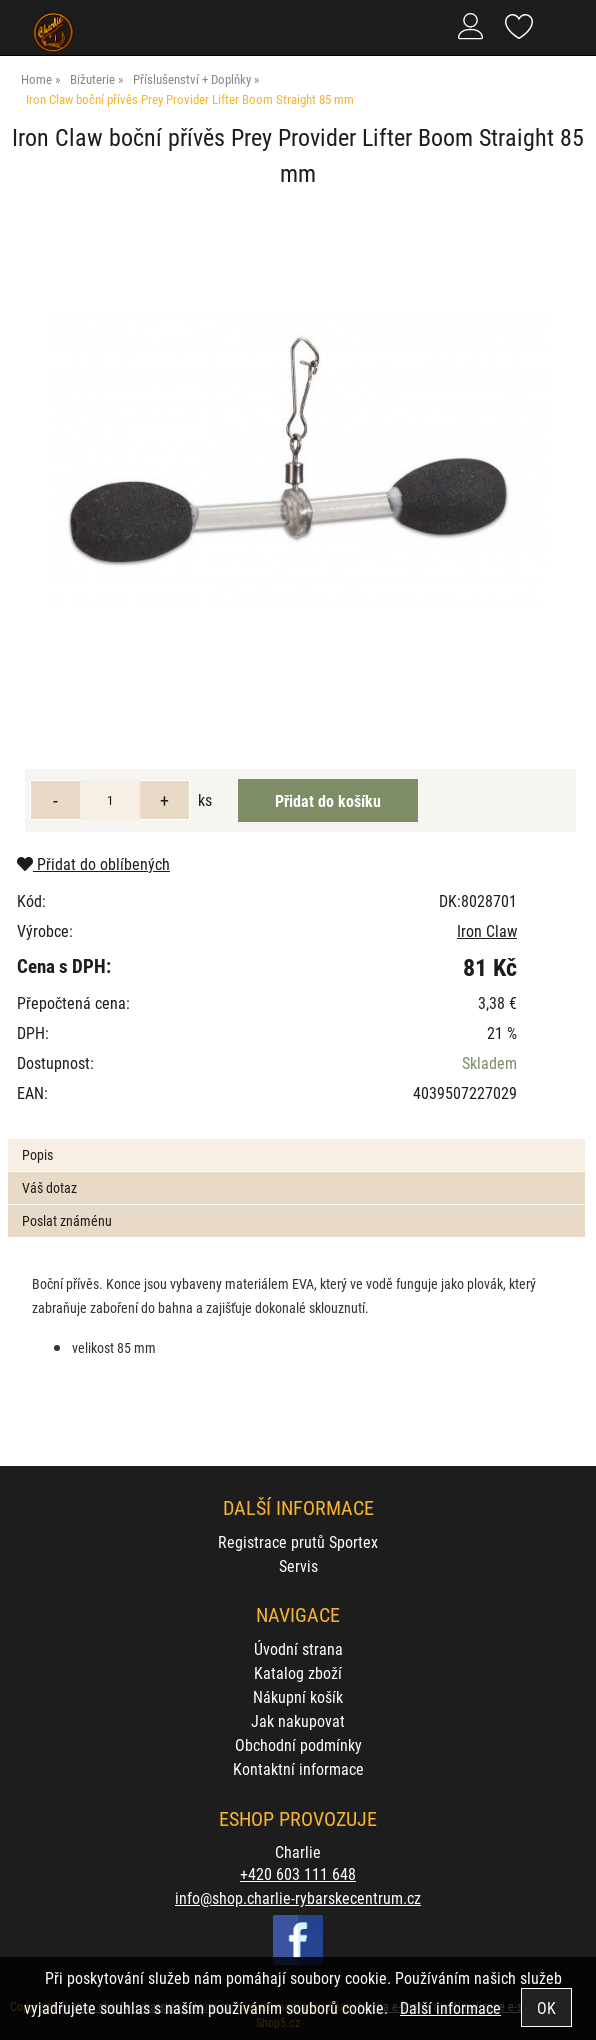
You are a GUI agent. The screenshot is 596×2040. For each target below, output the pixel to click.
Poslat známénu (67, 1220)
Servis (298, 1565)
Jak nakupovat (298, 1720)
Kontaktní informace (298, 1768)
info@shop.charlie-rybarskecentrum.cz (298, 1897)
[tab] (296, 1139)
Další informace (450, 2007)
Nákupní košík (298, 1696)
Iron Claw (487, 930)
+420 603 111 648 (298, 1873)
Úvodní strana (298, 1648)
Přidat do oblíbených (93, 863)
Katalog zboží (298, 1672)
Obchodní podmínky (298, 1744)
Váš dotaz (49, 1187)
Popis (37, 1154)
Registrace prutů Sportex (298, 1541)
